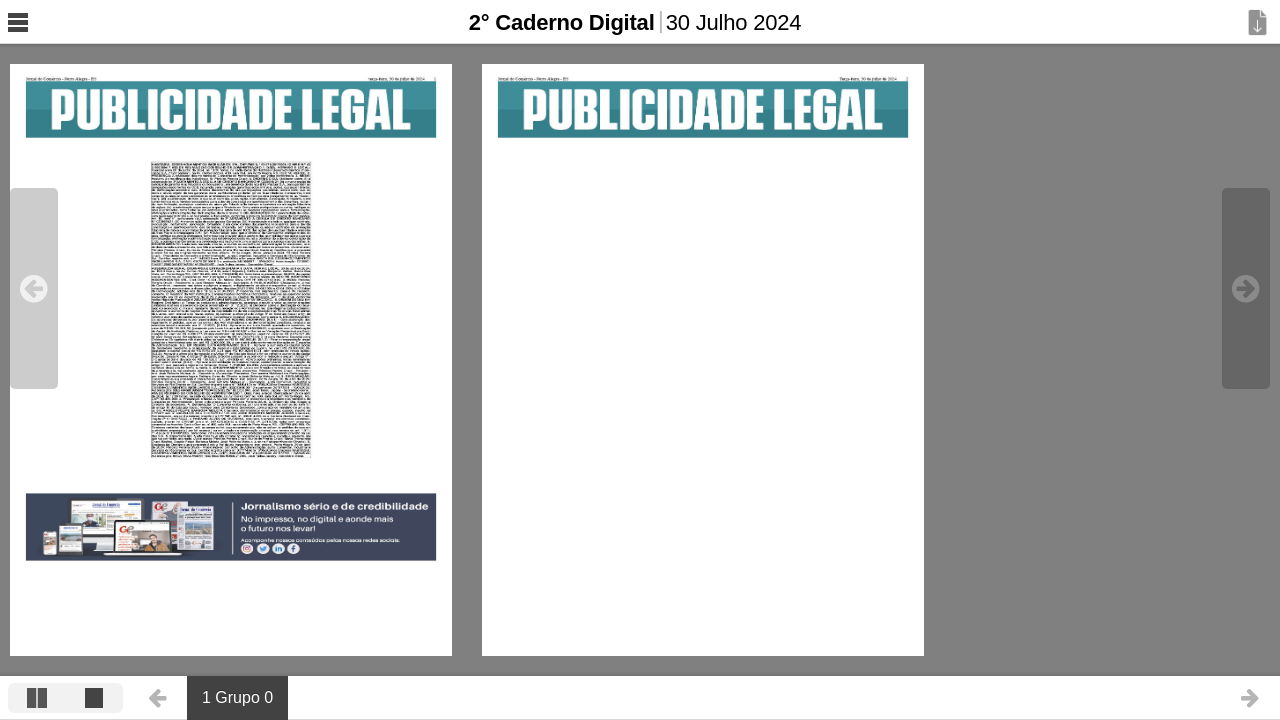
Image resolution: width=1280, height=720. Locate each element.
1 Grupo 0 (237, 697)
